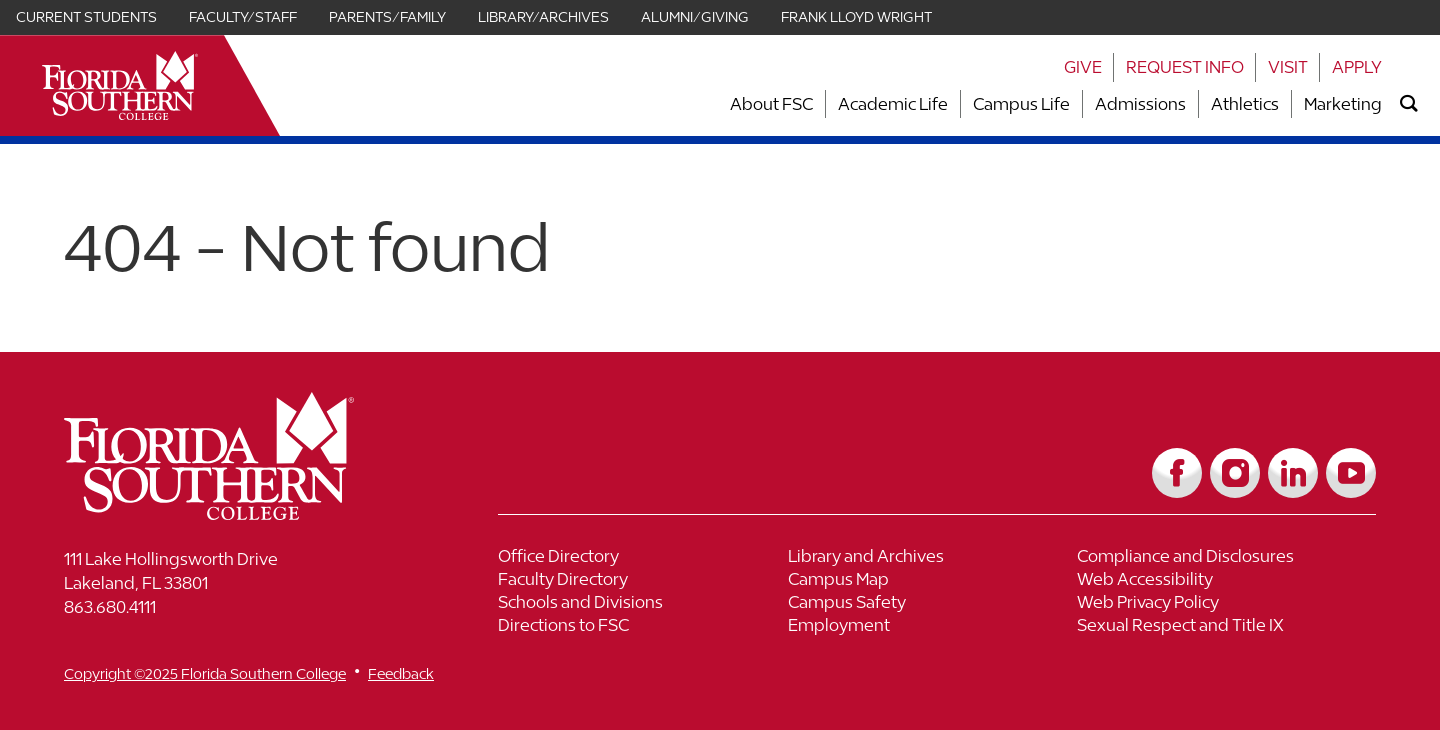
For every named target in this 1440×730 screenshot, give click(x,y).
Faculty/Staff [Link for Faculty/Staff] (243, 17)
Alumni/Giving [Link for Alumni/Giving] (695, 17)
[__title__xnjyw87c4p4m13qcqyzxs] (120, 85)
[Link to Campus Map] (933, 581)
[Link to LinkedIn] (1293, 473)
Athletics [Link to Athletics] (1245, 104)
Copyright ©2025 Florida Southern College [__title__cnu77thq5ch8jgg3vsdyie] (205, 673)
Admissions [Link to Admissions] (1140, 104)
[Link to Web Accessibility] (1222, 581)
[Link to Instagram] (1235, 473)
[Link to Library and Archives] (933, 558)
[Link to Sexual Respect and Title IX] (1222, 627)
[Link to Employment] (933, 627)
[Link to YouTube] (1351, 473)
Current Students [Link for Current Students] (86, 17)
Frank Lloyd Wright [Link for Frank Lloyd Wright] (856, 17)
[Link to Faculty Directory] (643, 581)
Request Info (1185, 67)
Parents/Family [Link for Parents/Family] (387, 17)
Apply (1357, 67)
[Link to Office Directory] (643, 558)
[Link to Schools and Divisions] (643, 604)
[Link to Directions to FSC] (643, 627)
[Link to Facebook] (1177, 473)
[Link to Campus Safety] (933, 604)
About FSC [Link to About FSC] (771, 104)
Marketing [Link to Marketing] (1343, 104)
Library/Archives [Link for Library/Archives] (543, 17)
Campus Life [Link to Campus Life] (1021, 104)
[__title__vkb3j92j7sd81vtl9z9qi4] (249, 512)
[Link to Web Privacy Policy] (1222, 604)
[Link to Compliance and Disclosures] (1222, 558)
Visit (1288, 67)
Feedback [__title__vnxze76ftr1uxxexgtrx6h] (401, 673)
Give (1083, 67)
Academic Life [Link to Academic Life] (893, 104)
